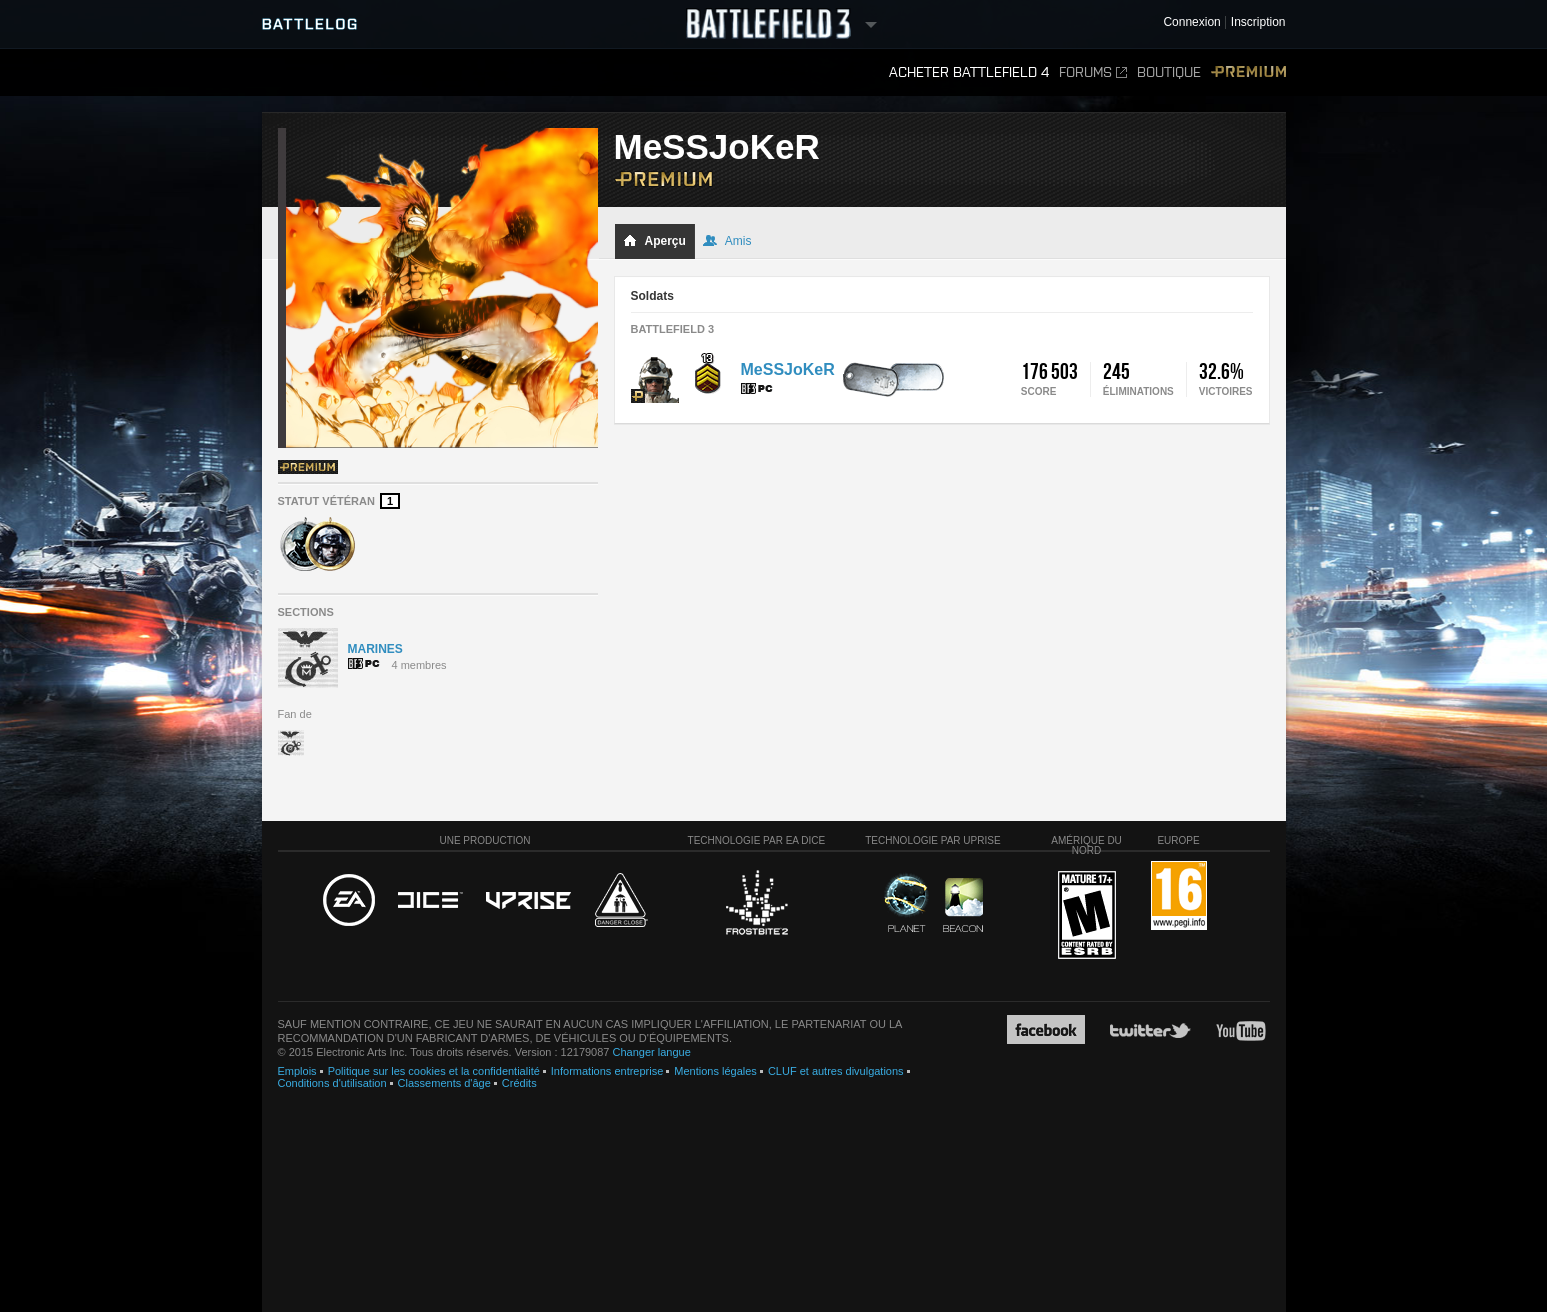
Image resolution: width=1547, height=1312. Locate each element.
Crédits (519, 1083)
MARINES (375, 649)
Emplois (297, 1071)
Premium (1248, 72)
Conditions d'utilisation (332, 1083)
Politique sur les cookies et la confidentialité (434, 1071)
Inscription (1258, 22)
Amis (727, 241)
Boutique (1169, 72)
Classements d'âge (444, 1083)
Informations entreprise (607, 1071)
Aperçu (654, 241)
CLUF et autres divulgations (836, 1071)
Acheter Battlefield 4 (969, 72)
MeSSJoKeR (788, 369)
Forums (1093, 72)
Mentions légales (715, 1071)
